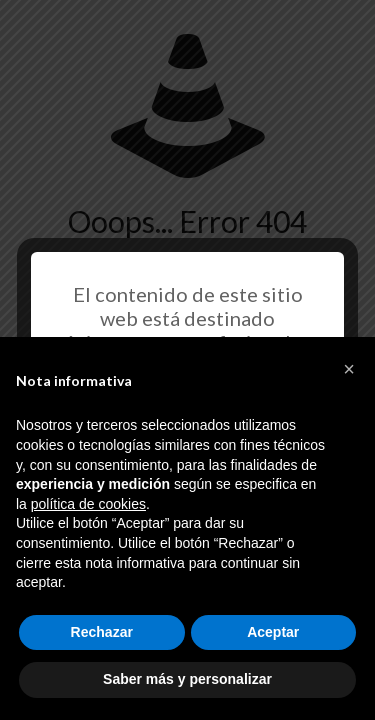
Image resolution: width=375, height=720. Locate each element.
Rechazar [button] (102, 632)
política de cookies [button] (88, 504)
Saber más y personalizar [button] (187, 679)
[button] (349, 369)
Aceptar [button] (273, 632)
